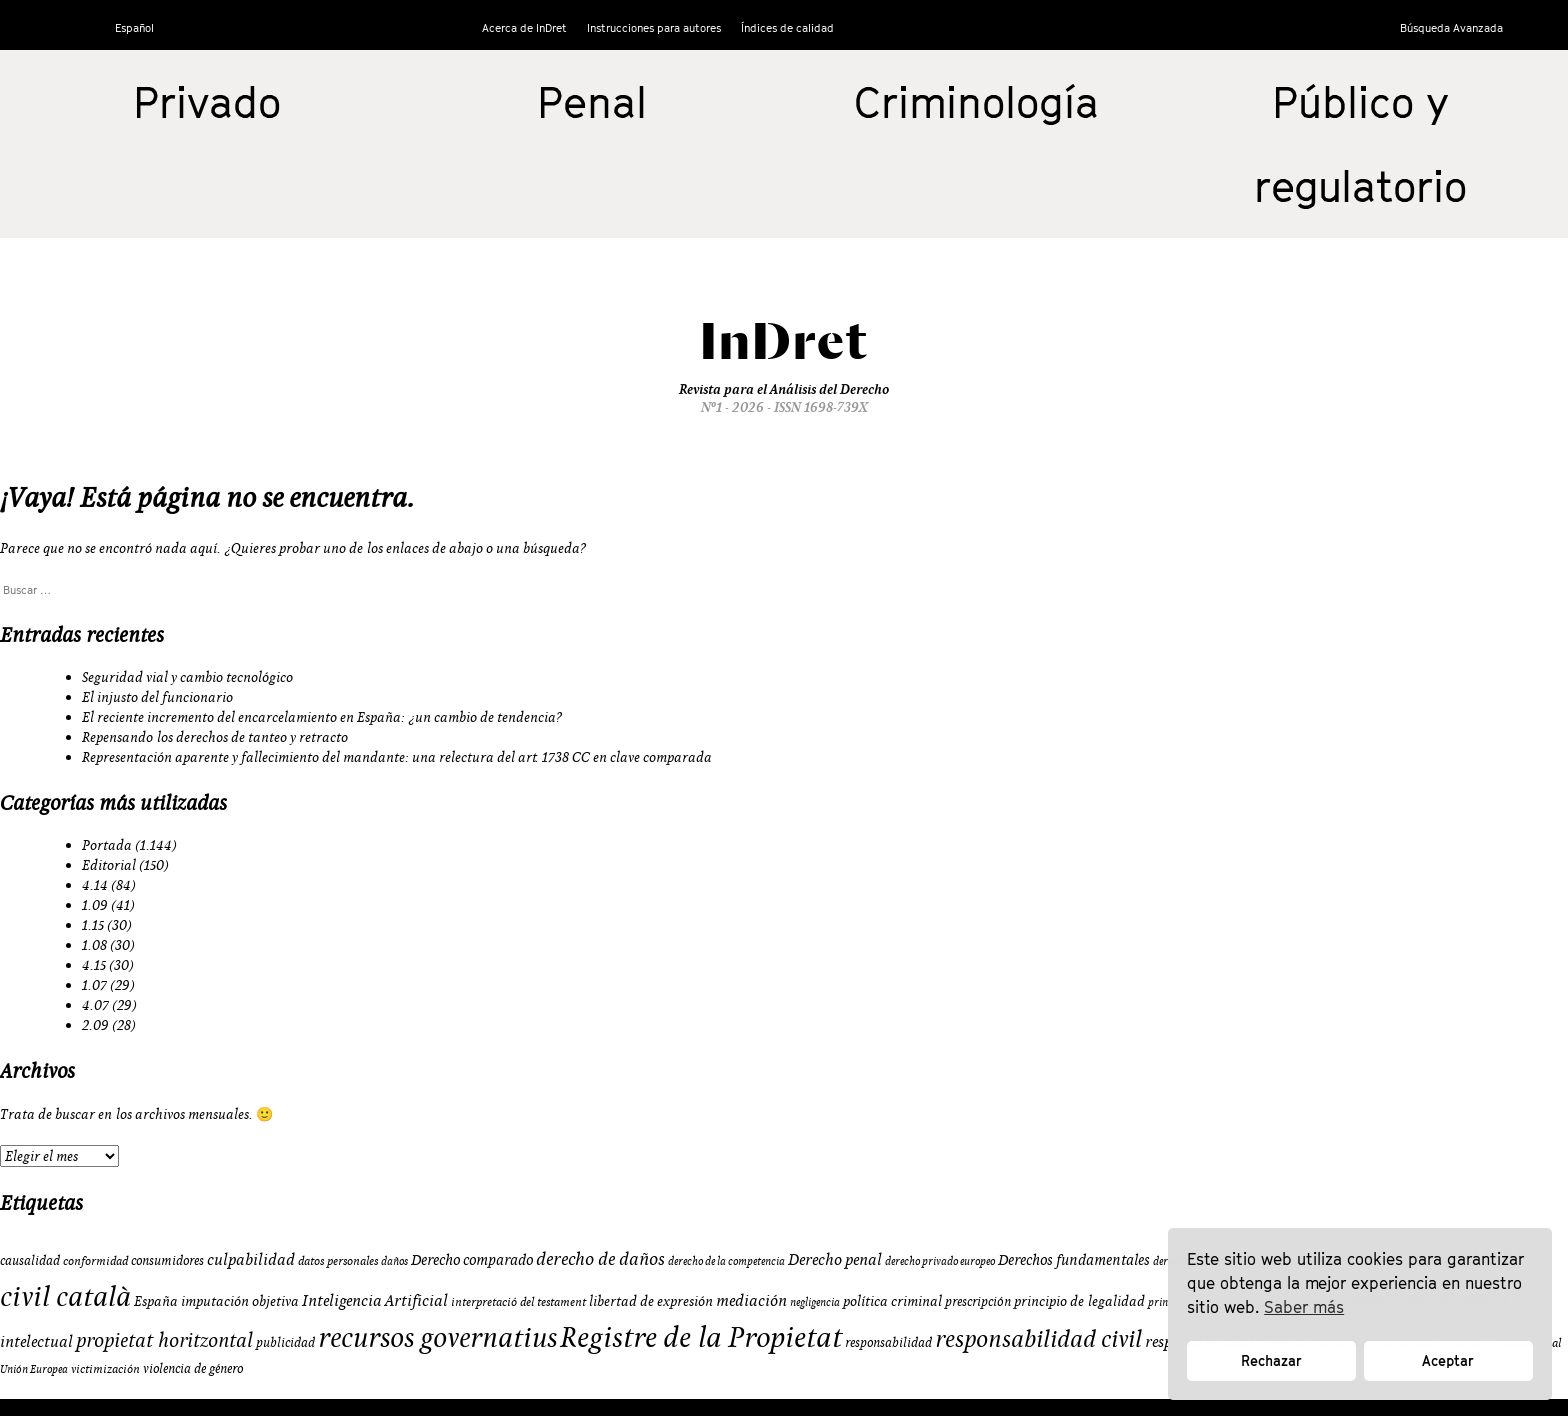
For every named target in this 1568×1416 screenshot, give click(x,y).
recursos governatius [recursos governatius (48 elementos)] (437, 1336)
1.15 (93, 925)
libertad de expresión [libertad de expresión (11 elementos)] (651, 1301)
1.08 (94, 945)
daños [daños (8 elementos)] (394, 1261)
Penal (592, 102)
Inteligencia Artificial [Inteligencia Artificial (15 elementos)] (375, 1300)
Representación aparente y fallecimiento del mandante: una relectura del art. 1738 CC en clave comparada (397, 757)
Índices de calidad (787, 27)
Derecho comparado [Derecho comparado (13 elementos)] (472, 1259)
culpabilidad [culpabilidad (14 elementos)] (251, 1259)
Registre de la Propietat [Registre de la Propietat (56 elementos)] (701, 1336)
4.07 (95, 1005)
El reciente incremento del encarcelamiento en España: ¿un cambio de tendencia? (322, 717)
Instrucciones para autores (654, 27)
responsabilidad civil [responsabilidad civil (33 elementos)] (1038, 1338)
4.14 (95, 885)
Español (134, 27)
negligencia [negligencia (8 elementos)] (815, 1302)
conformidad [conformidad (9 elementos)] (95, 1260)
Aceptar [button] (1448, 1360)
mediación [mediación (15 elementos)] (751, 1300)
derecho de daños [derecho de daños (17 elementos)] (600, 1258)
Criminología (976, 102)
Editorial (109, 865)
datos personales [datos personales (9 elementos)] (338, 1260)
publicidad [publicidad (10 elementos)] (285, 1342)
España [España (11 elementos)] (156, 1301)
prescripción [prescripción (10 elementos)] (978, 1301)
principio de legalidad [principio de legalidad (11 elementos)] (1079, 1301)
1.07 (94, 985)
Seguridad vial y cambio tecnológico (187, 677)
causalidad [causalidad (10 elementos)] (30, 1260)
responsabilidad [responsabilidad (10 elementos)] (888, 1342)
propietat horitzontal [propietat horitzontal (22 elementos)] (164, 1339)
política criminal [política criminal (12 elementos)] (892, 1301)
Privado (207, 102)
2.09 (95, 1025)
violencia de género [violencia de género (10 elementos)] (193, 1368)
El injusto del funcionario (157, 697)
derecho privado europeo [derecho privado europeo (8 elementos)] (940, 1261)
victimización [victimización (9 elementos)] (105, 1368)
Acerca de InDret (524, 27)
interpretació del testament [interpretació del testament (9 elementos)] (518, 1301)
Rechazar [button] (1271, 1360)
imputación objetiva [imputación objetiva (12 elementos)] (240, 1301)
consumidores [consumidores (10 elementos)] (167, 1260)
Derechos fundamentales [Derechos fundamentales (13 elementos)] (1074, 1259)
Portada (107, 845)
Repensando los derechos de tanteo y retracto (215, 737)
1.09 (95, 905)
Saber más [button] (1304, 1307)
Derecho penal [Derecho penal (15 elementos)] (835, 1259)
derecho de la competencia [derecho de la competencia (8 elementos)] (726, 1261)
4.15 (94, 965)
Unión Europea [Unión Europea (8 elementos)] (34, 1369)
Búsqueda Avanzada (1451, 27)
